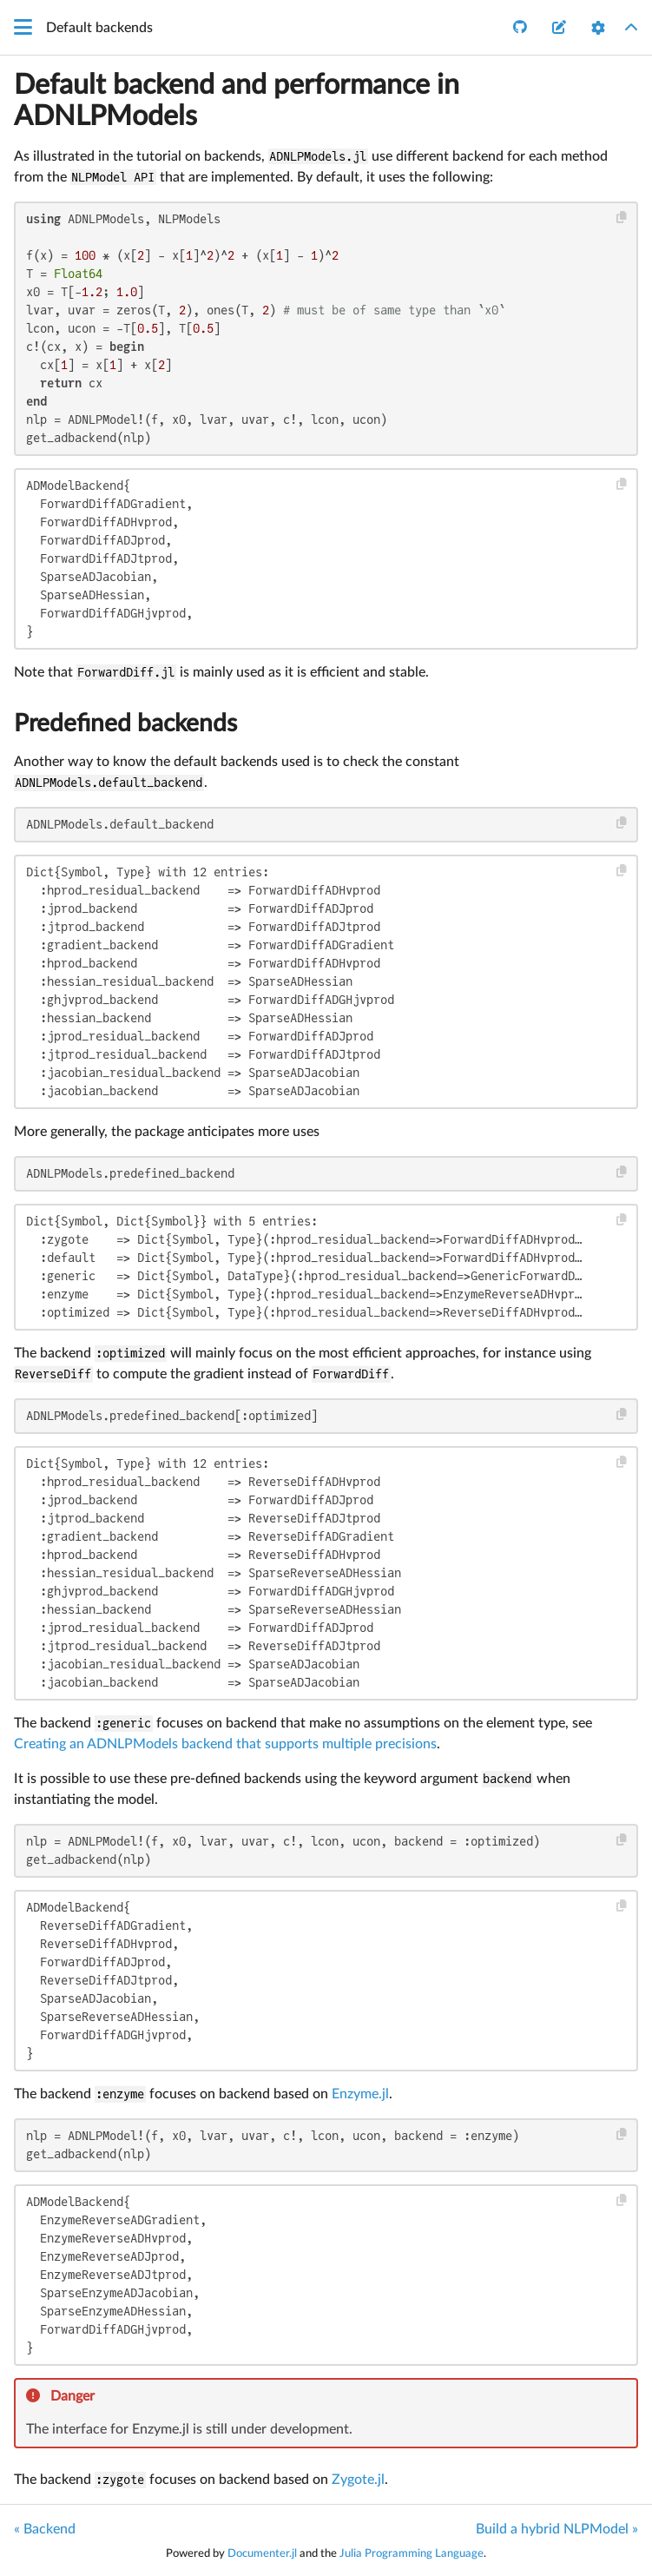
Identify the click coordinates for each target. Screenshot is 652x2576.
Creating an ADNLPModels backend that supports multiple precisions (225, 1744)
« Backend (45, 2529)
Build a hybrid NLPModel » (557, 2529)
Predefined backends (125, 723)
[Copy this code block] (622, 217)
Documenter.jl (262, 2553)
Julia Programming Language (411, 2553)
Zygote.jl (358, 2480)
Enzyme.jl (360, 2094)
